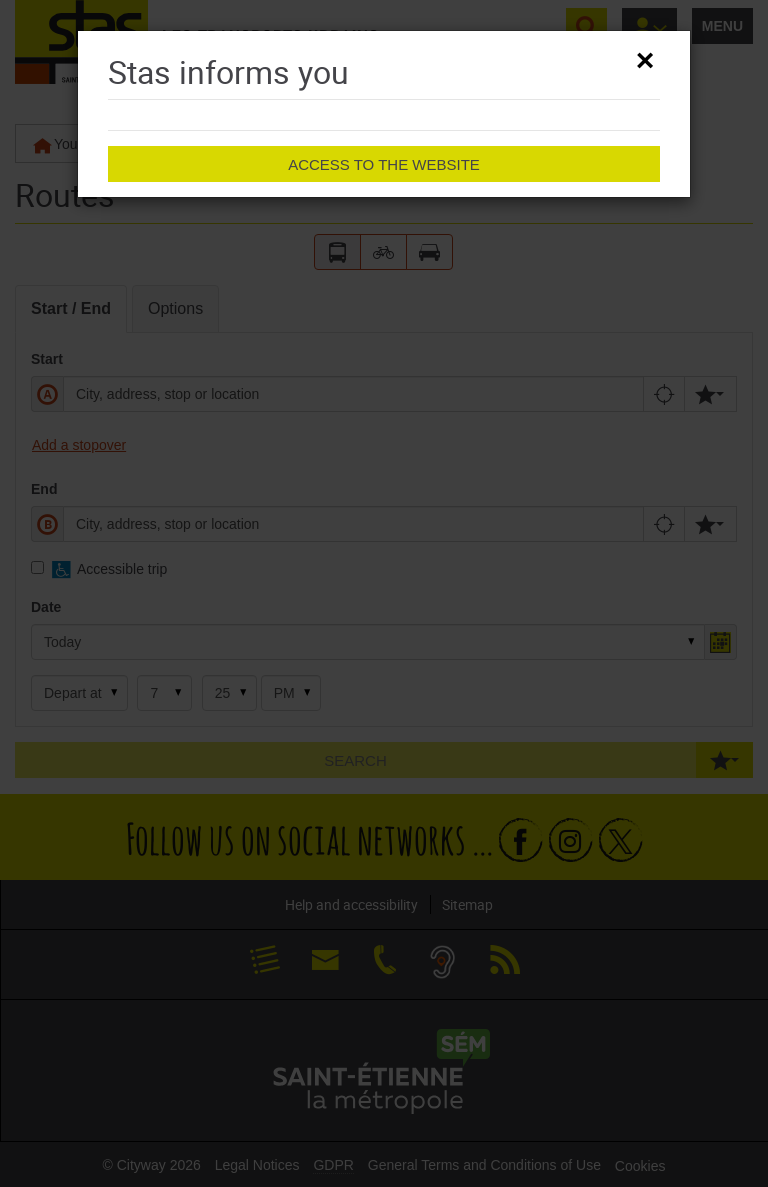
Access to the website (384, 164)
